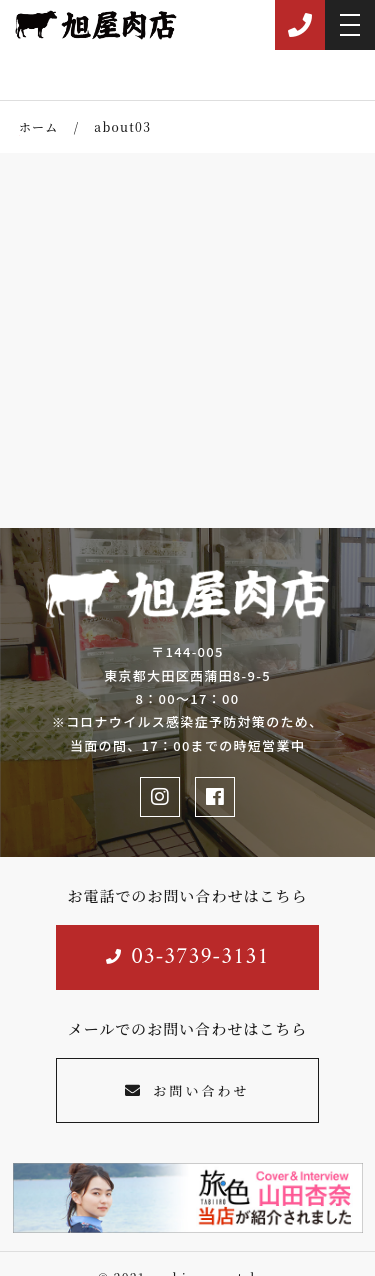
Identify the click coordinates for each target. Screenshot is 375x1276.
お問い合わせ (187, 1090)
